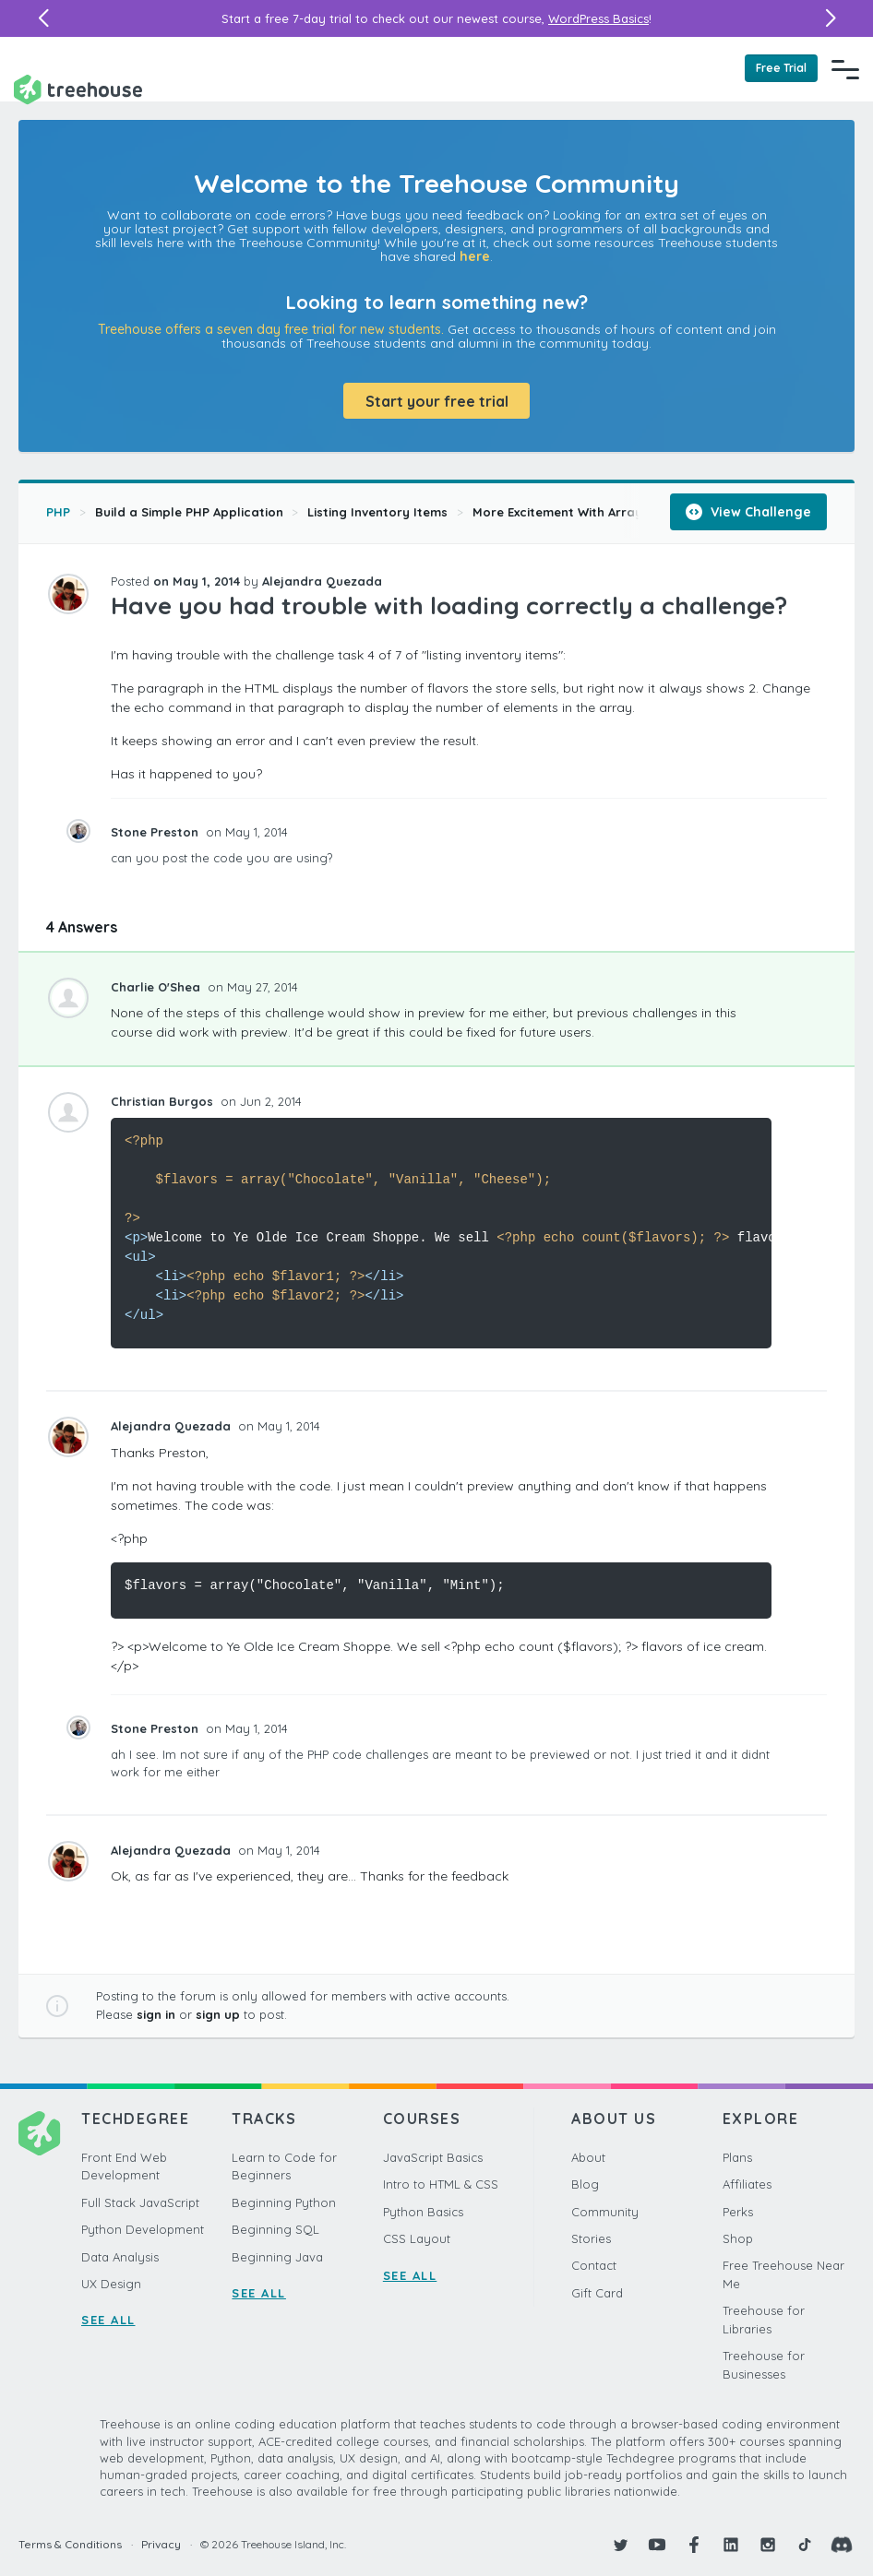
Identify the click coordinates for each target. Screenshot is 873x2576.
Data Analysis (120, 2257)
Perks (738, 2211)
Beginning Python (284, 2202)
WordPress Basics (598, 18)
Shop (738, 2238)
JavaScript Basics (433, 2157)
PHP (58, 512)
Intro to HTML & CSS (440, 2184)
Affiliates (747, 2184)
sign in (156, 2014)
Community (605, 2211)
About (588, 2157)
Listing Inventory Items (377, 512)
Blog (585, 2184)
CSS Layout (416, 2238)
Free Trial (781, 68)
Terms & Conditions (70, 2544)
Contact (593, 2265)
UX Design (111, 2283)
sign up (218, 2014)
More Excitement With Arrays (560, 512)
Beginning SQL (275, 2229)
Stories (591, 2238)
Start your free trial (436, 401)
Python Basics (423, 2211)
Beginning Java (277, 2257)
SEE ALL (108, 2319)
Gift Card (597, 2292)
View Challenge (748, 512)
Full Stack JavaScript (140, 2202)
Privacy (161, 2544)
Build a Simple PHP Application (189, 512)
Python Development (142, 2229)
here (475, 256)
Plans (737, 2157)
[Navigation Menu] (845, 69)
